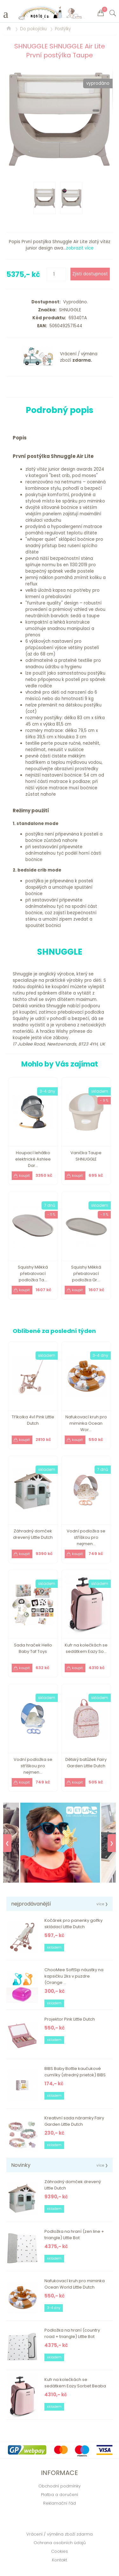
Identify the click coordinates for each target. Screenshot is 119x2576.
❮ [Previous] (7, 1843)
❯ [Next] (112, 1843)
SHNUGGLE (68, 310)
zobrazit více (80, 248)
